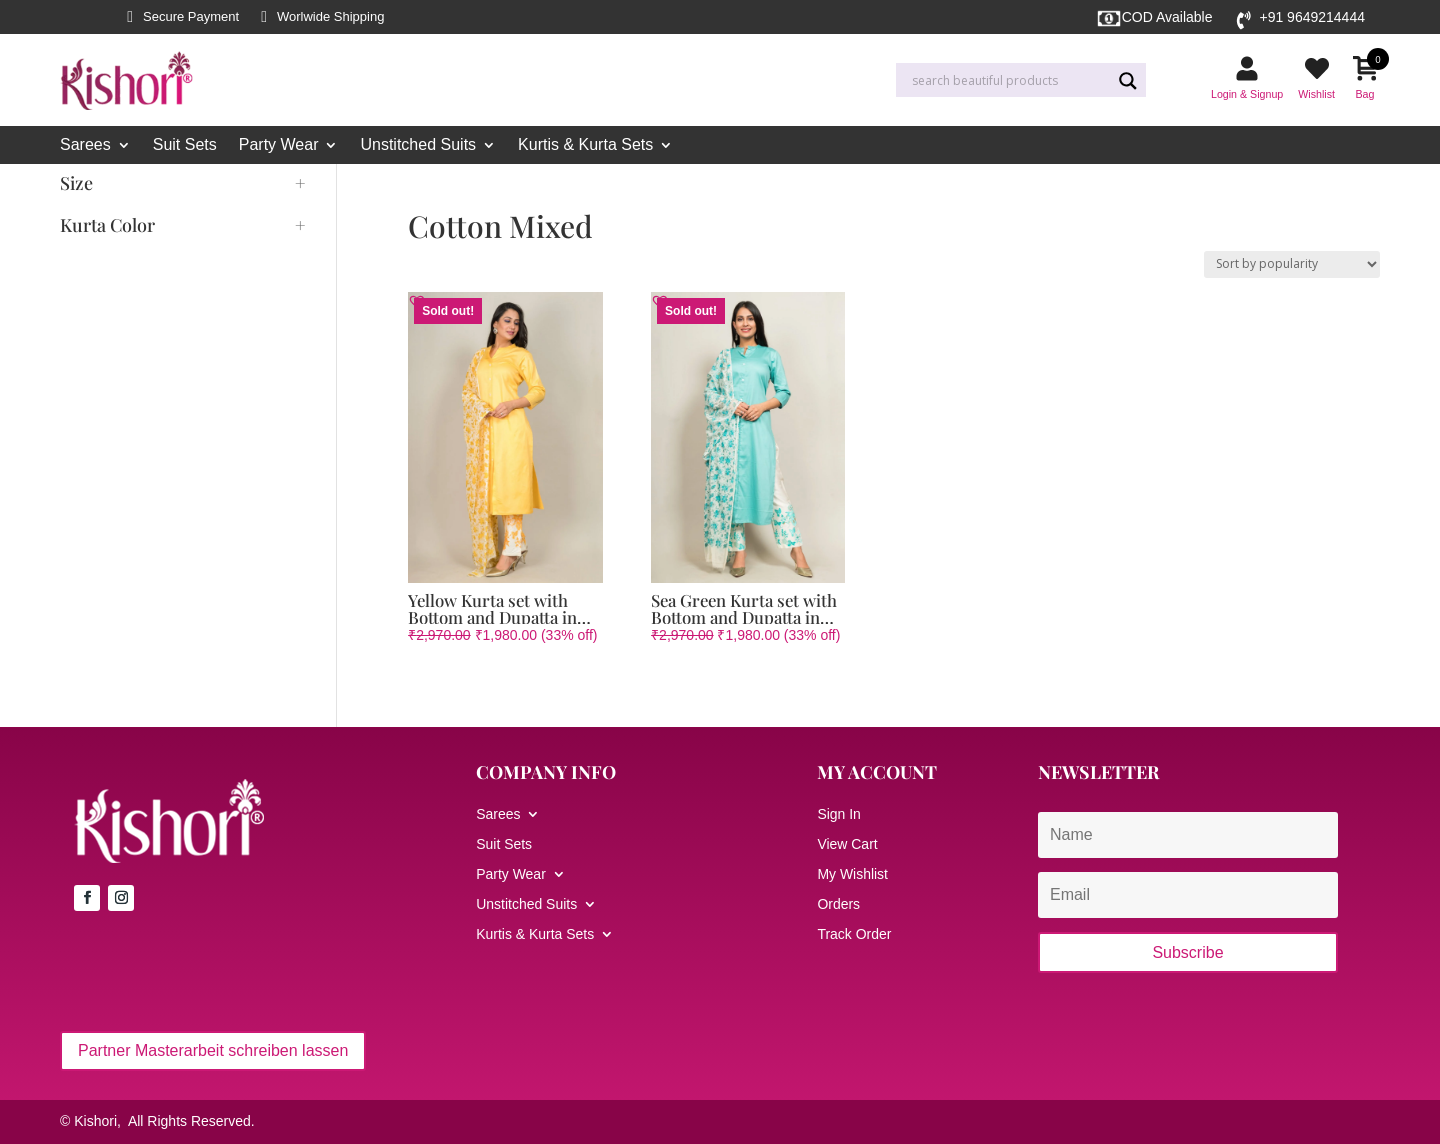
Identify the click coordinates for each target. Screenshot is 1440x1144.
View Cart (847, 844)
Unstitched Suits (418, 145)
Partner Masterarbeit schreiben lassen (213, 1050)
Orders (838, 904)
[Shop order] (1292, 264)
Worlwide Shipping (330, 17)
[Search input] (1009, 81)
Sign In (839, 814)
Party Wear (279, 145)
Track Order (854, 934)
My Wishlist (852, 874)
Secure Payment (191, 17)
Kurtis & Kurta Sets (585, 145)
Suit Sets (185, 145)
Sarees (85, 145)
